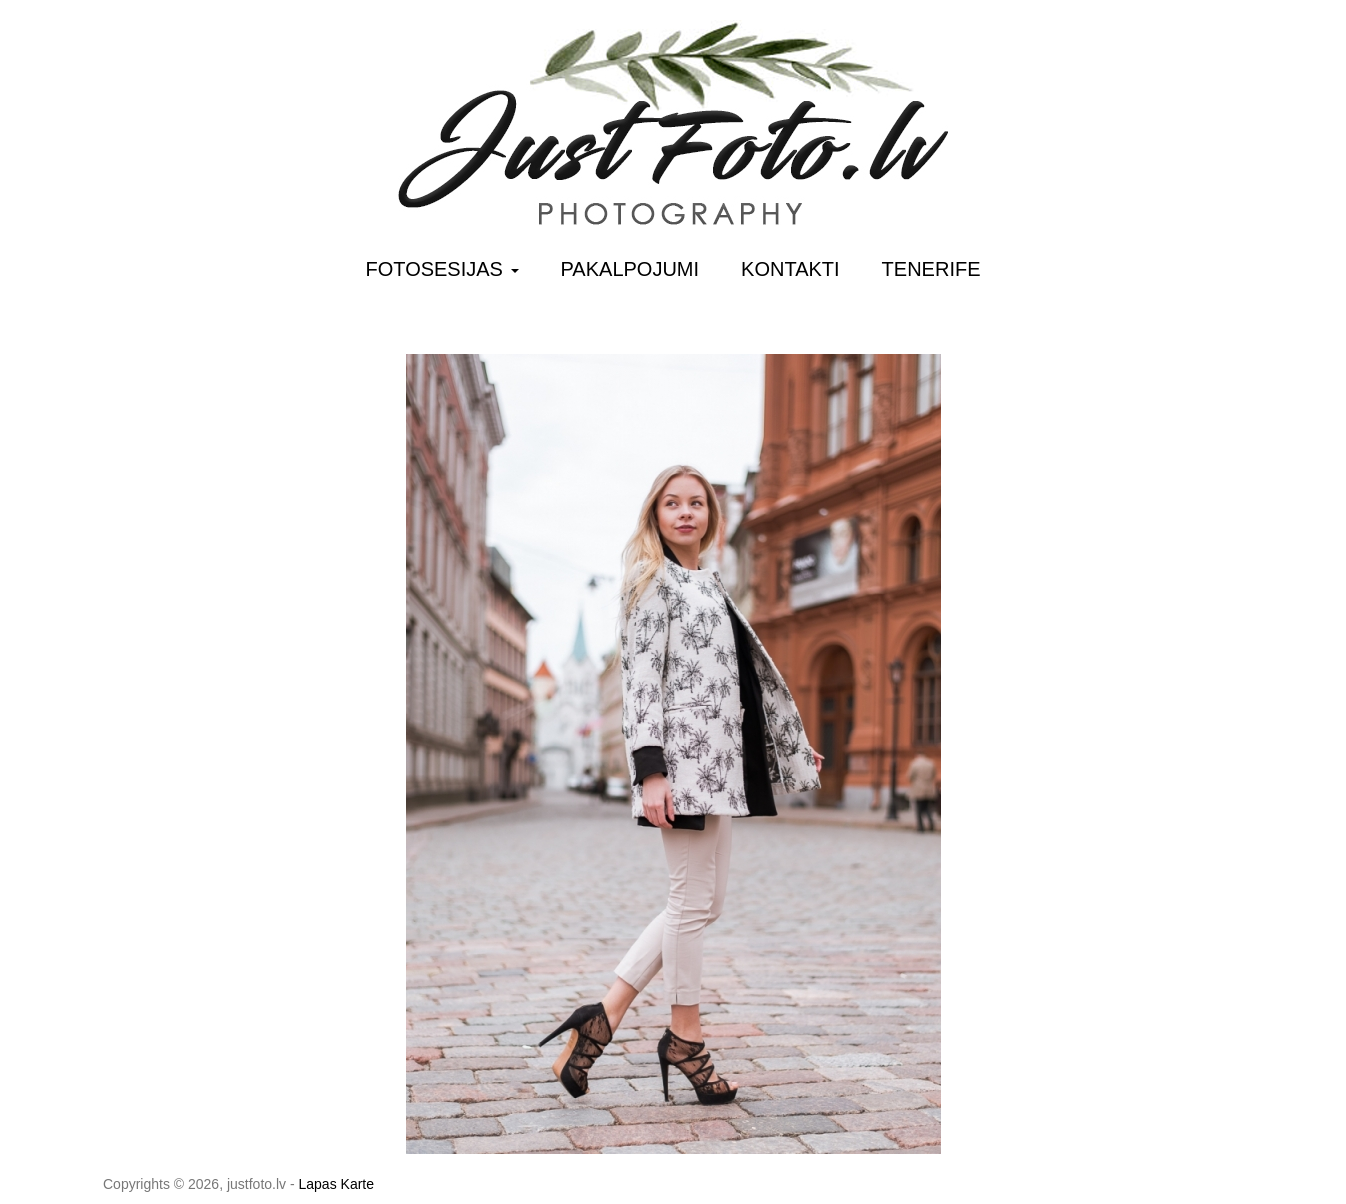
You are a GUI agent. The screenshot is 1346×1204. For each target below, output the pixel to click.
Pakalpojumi (630, 269)
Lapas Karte (337, 1184)
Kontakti (790, 269)
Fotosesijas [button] (442, 269)
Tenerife (931, 269)
